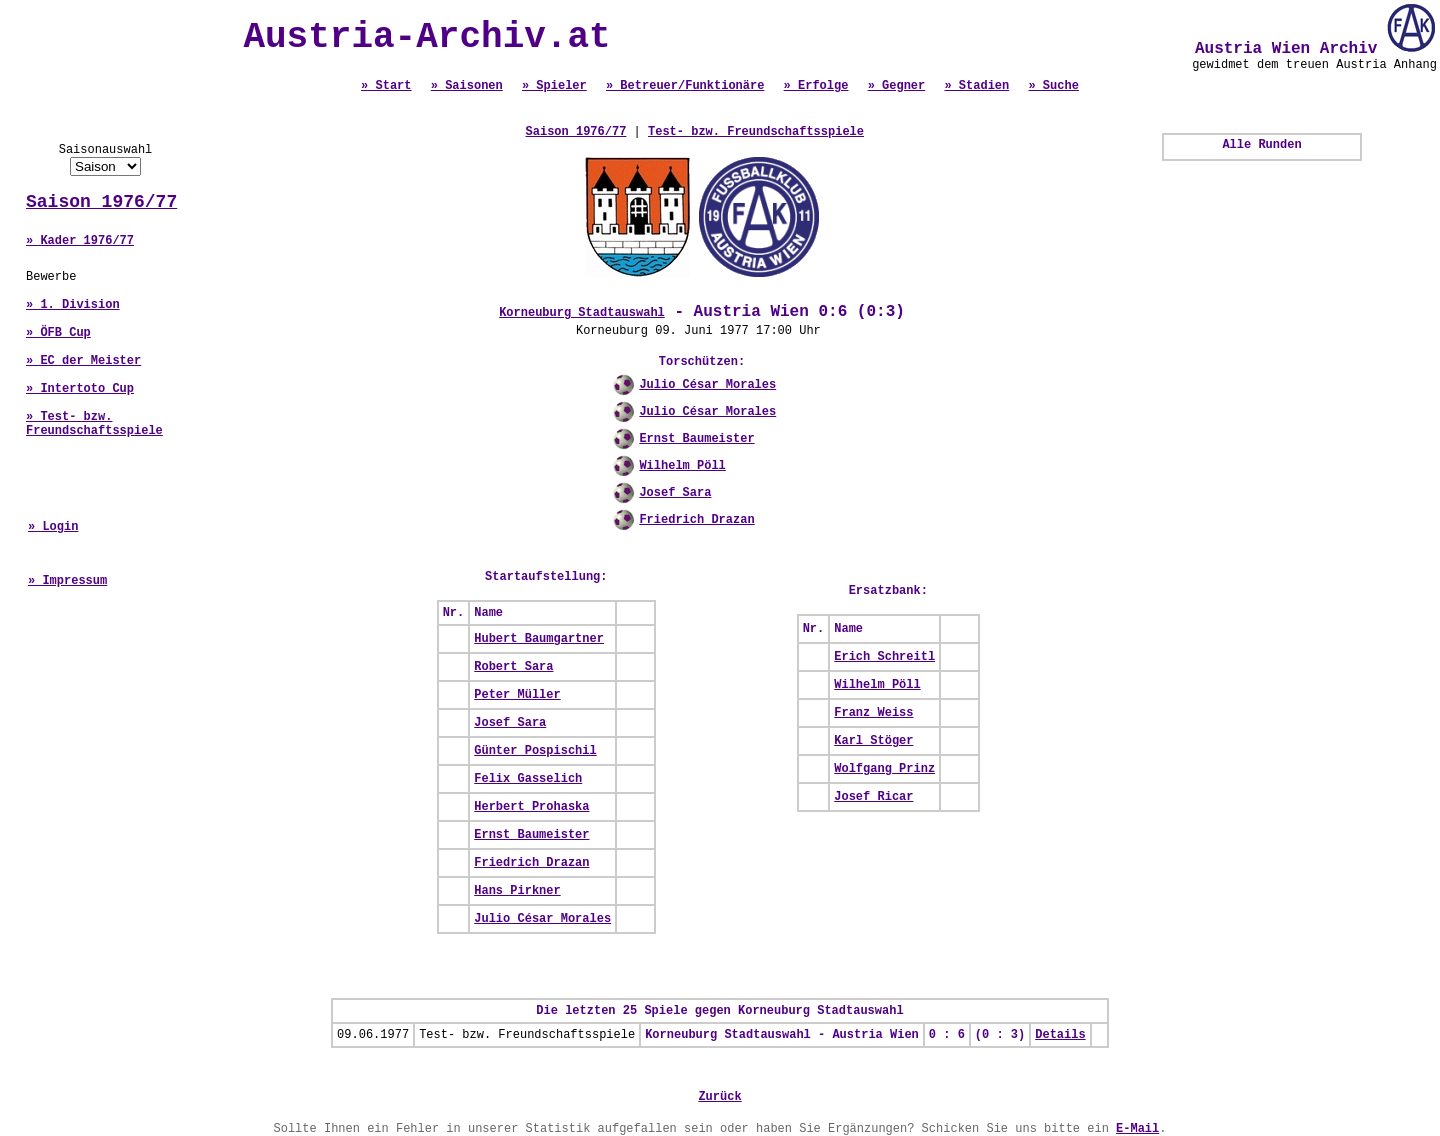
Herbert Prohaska (531, 807)
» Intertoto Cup (80, 389)
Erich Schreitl (884, 657)
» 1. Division (73, 305)
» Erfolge (816, 86)
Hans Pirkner (517, 891)
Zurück (719, 1097)
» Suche (1053, 86)
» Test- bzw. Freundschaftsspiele (94, 424)
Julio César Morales (707, 385)
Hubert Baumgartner (539, 639)
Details (1060, 1035)
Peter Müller (517, 695)
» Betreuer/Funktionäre (685, 86)
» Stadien (976, 86)
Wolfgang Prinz (884, 769)
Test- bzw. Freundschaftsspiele (756, 132)
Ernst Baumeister (696, 439)
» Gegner (897, 86)
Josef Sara (675, 493)
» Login (53, 527)
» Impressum (67, 581)
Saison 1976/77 (101, 202)
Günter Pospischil (535, 751)
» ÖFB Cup (58, 333)
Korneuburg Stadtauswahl (582, 313)
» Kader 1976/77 (80, 241)
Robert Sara (513, 667)
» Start (386, 86)
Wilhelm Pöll (682, 466)
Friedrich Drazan (696, 520)
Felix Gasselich (528, 779)
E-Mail (1137, 1129)
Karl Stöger (873, 741)
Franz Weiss (873, 713)
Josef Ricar (873, 797)
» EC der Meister (83, 361)
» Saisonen (467, 86)
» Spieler (554, 86)
